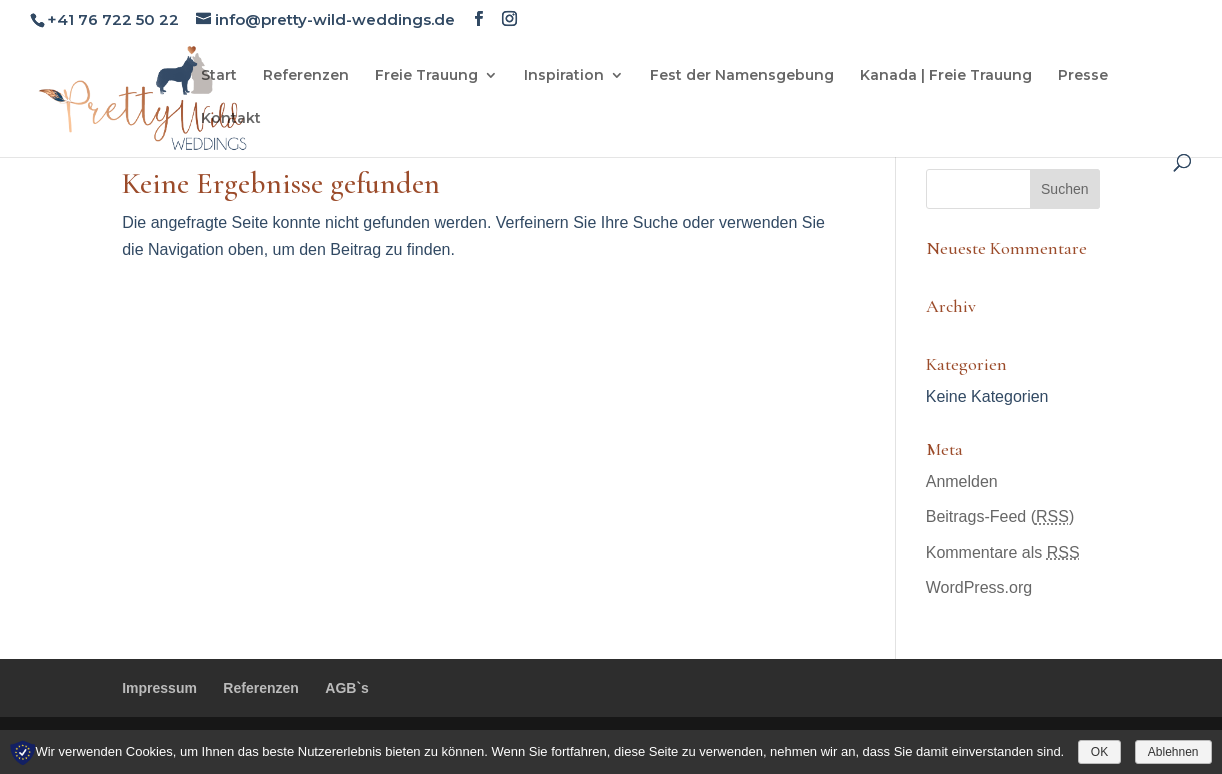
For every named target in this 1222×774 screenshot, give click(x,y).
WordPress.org (979, 587)
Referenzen (306, 76)
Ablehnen (1173, 752)
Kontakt (231, 119)
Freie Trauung (426, 76)
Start (219, 76)
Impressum (159, 688)
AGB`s (347, 688)
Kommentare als (1003, 552)
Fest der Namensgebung (742, 76)
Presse (1083, 76)
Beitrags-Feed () (1000, 516)
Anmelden (962, 481)
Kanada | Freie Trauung (946, 76)
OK (1099, 752)
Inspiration (564, 76)
